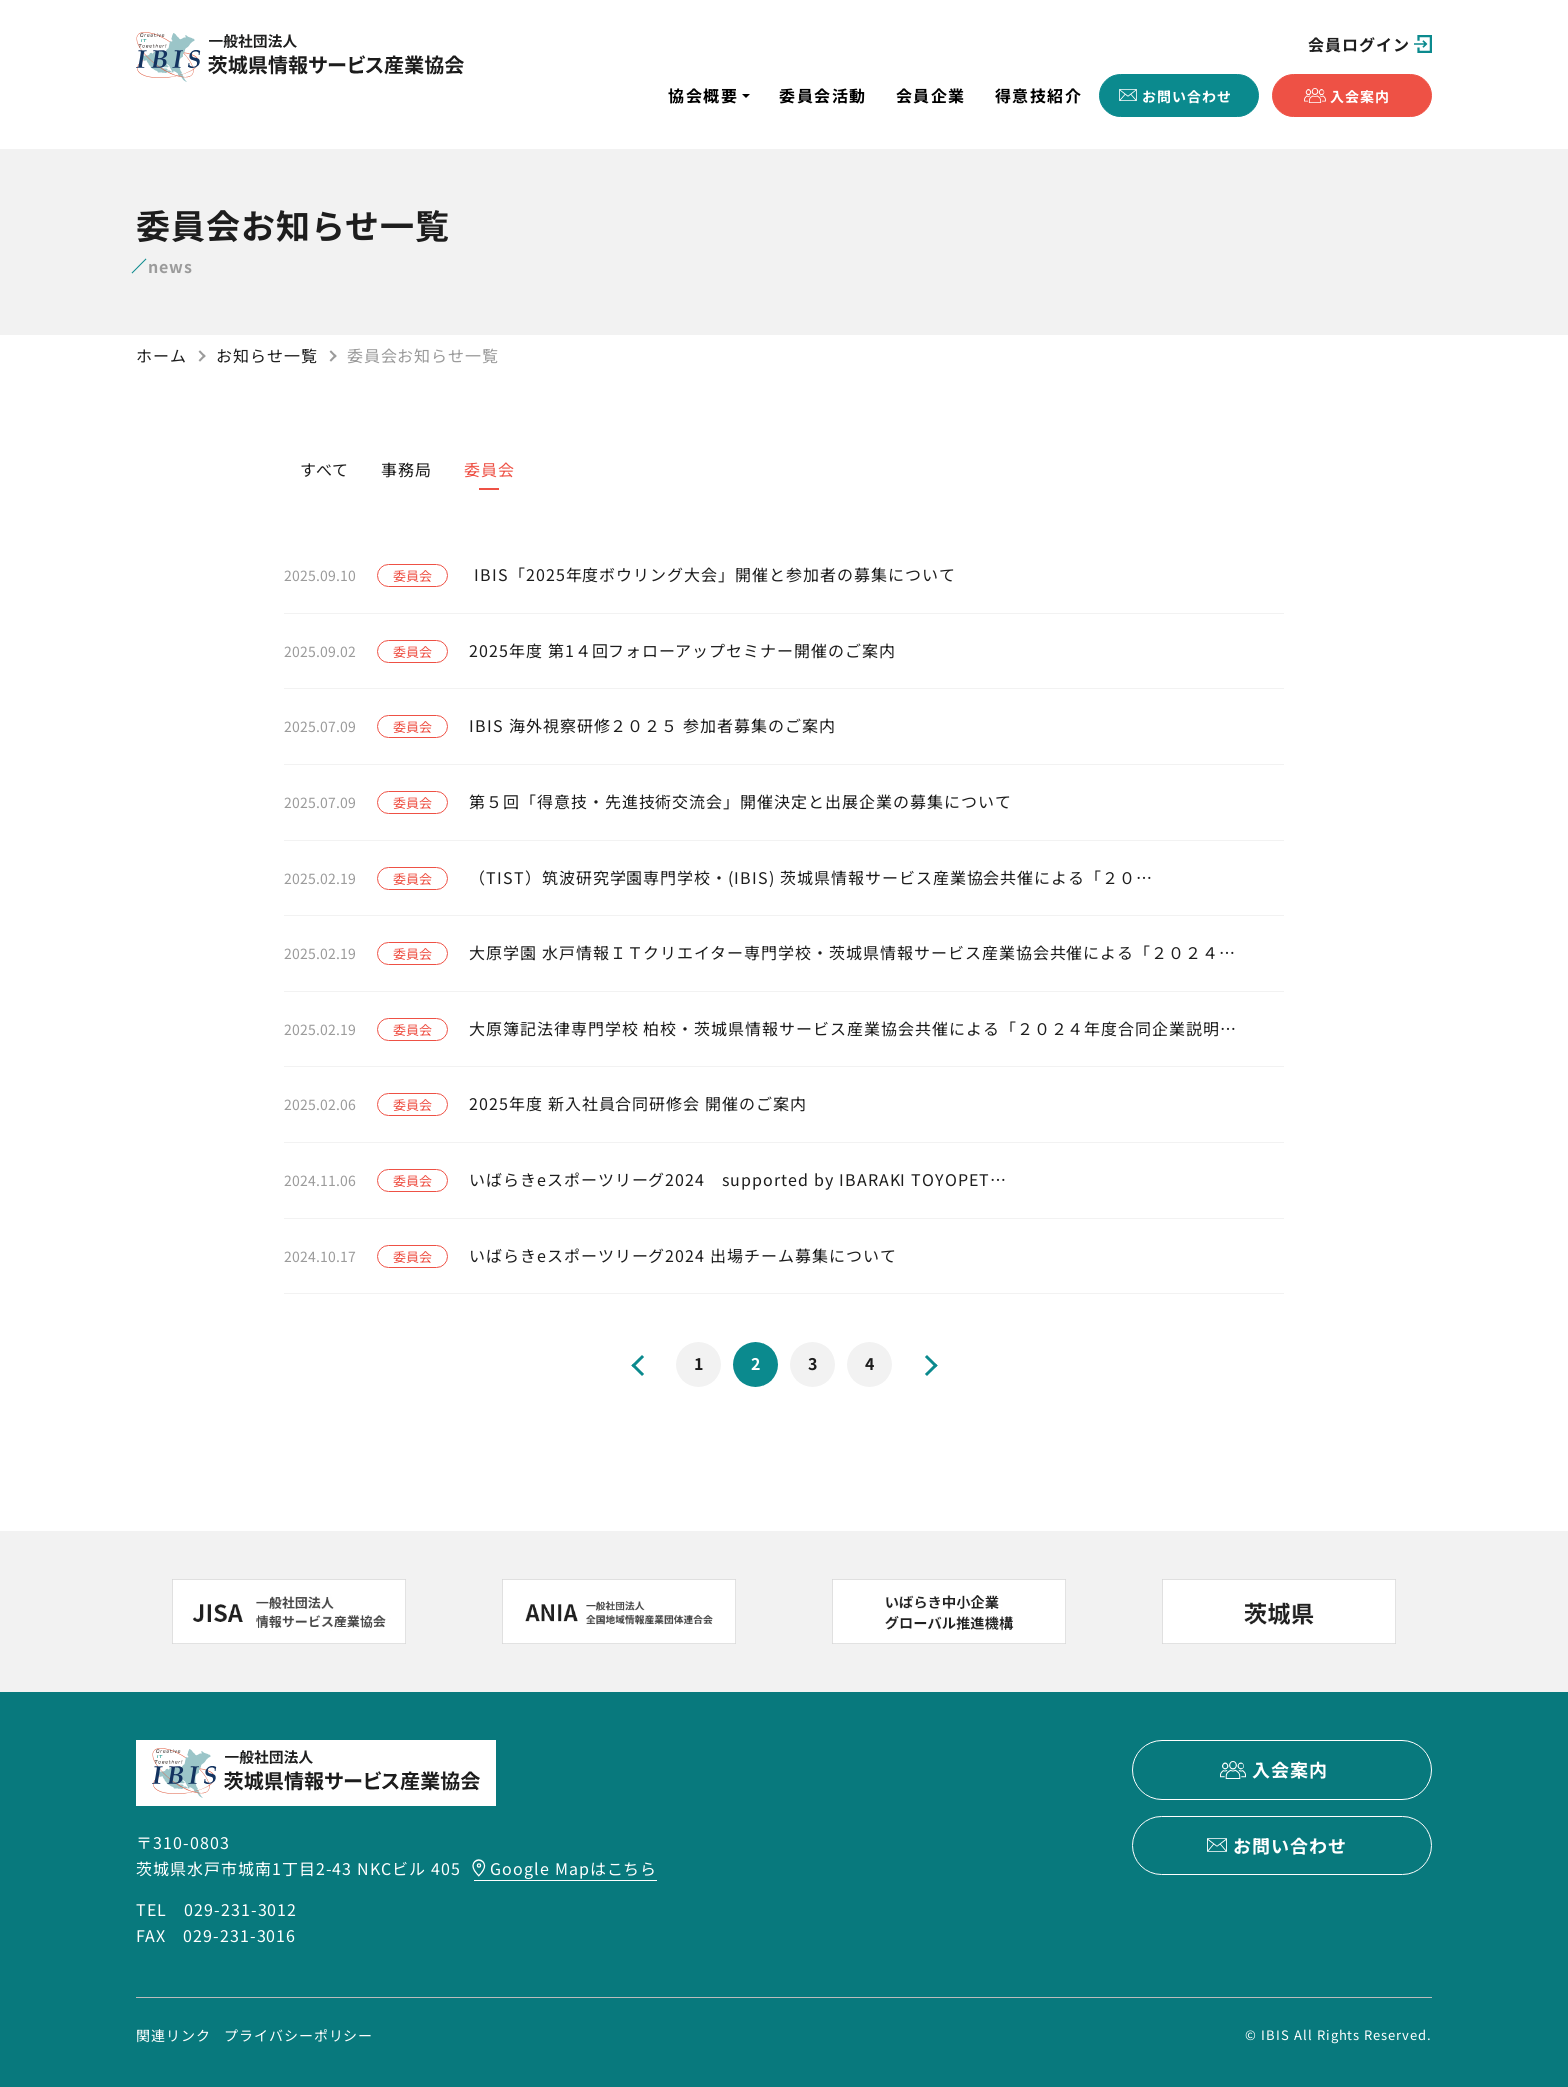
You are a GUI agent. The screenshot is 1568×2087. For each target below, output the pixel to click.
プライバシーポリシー (299, 2034)
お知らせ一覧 (267, 355)
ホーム (161, 355)
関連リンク (173, 2034)
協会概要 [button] (703, 95)
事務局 (406, 469)
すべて (324, 469)
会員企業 (931, 95)
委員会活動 (823, 95)
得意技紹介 (1039, 95)
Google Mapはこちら (573, 1868)
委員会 (489, 469)
